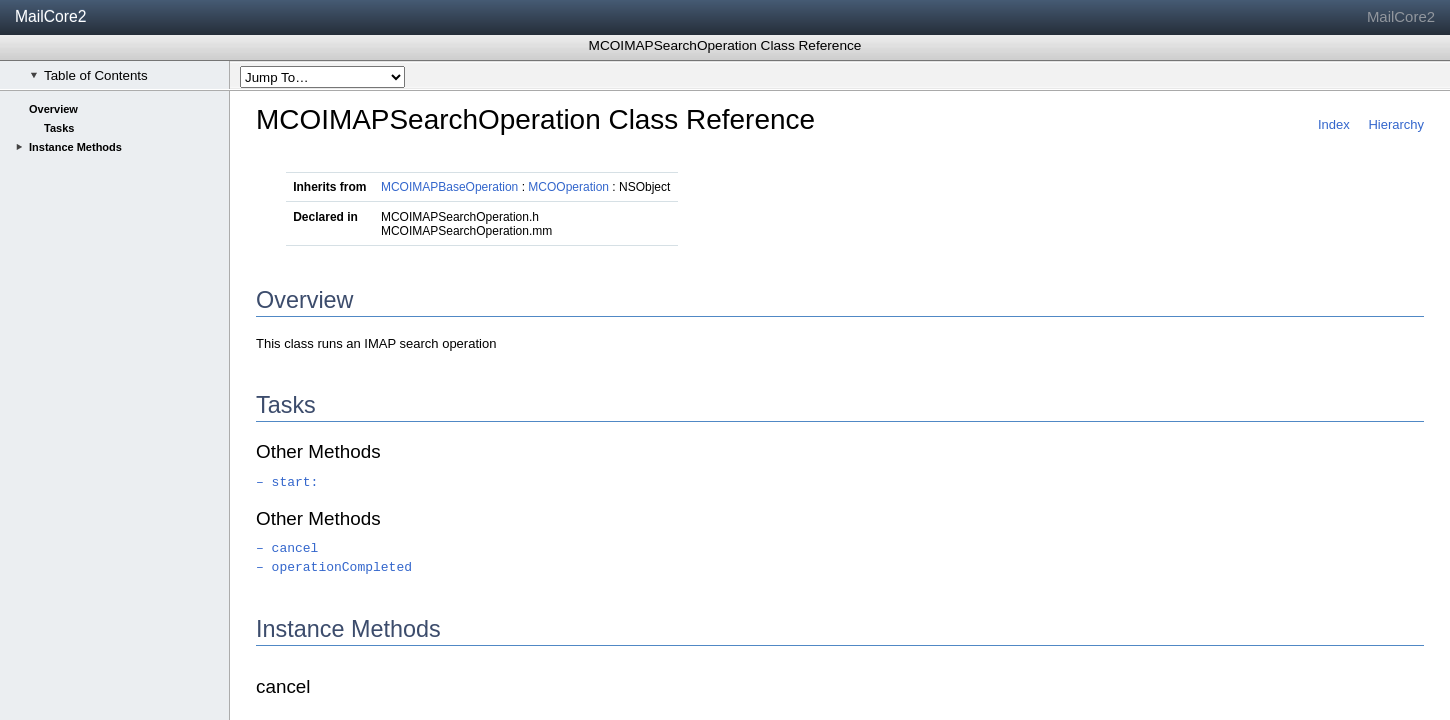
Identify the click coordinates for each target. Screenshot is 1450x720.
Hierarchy (1396, 124)
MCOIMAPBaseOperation (449, 187)
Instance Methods (75, 147)
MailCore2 (51, 16)
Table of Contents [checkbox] (89, 75)
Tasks (59, 128)
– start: (287, 482)
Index (1334, 124)
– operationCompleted (334, 567)
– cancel (287, 548)
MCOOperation (568, 187)
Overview (53, 109)
